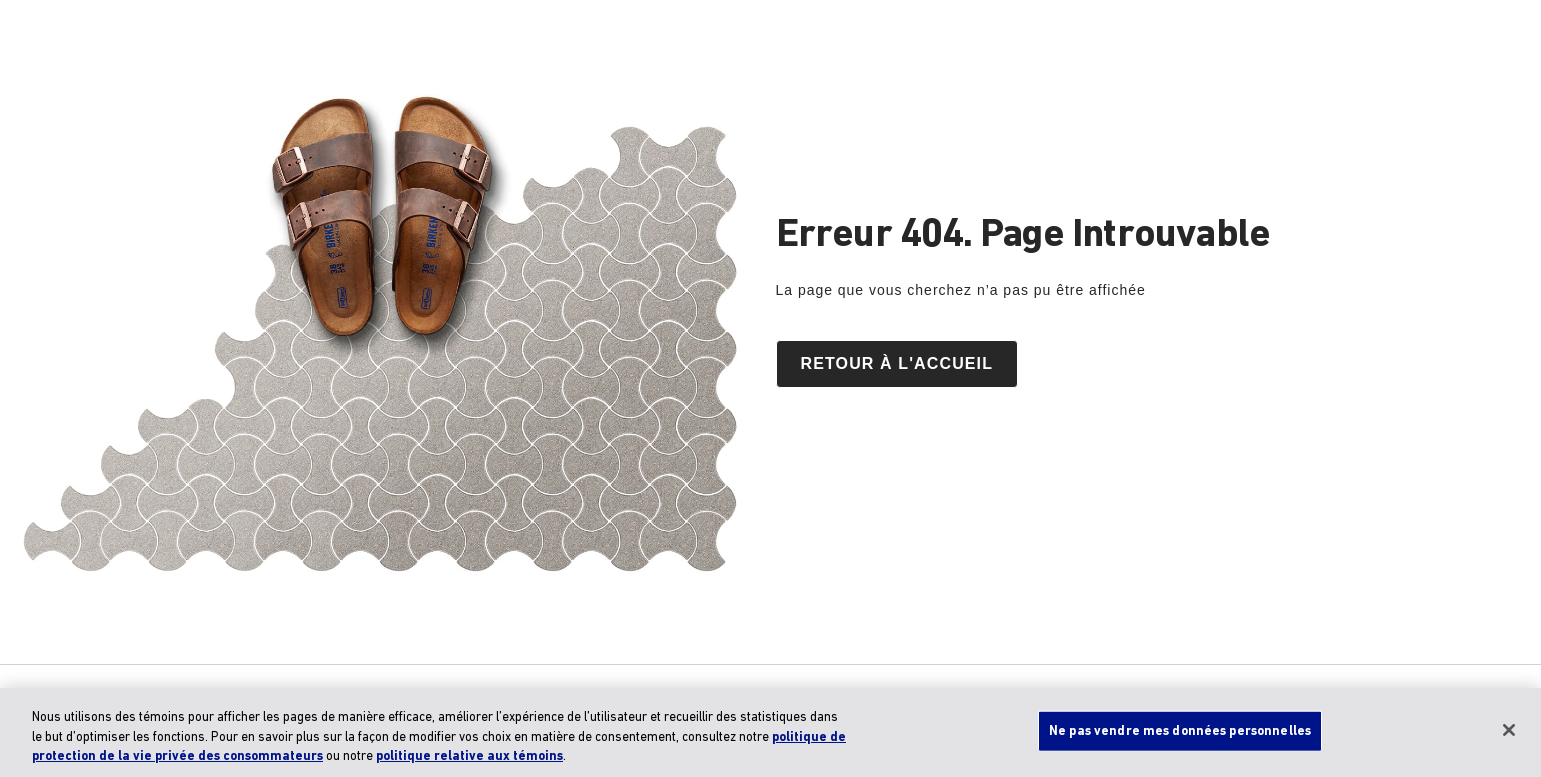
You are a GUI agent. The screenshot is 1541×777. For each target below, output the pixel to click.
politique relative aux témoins (469, 756)
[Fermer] (1509, 730)
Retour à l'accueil (897, 363)
